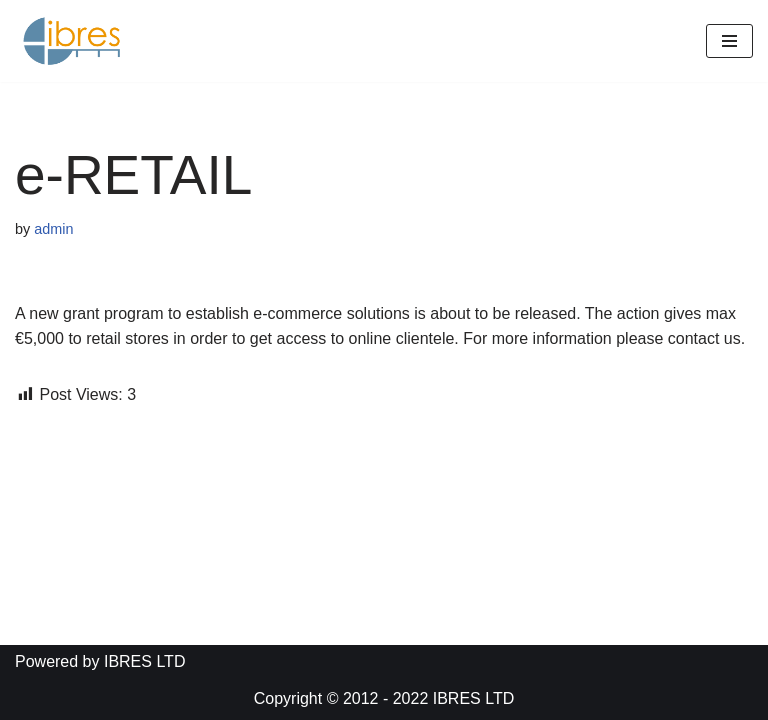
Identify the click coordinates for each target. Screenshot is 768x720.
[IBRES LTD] (75, 41)
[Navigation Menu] (729, 41)
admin (53, 229)
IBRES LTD (474, 698)
